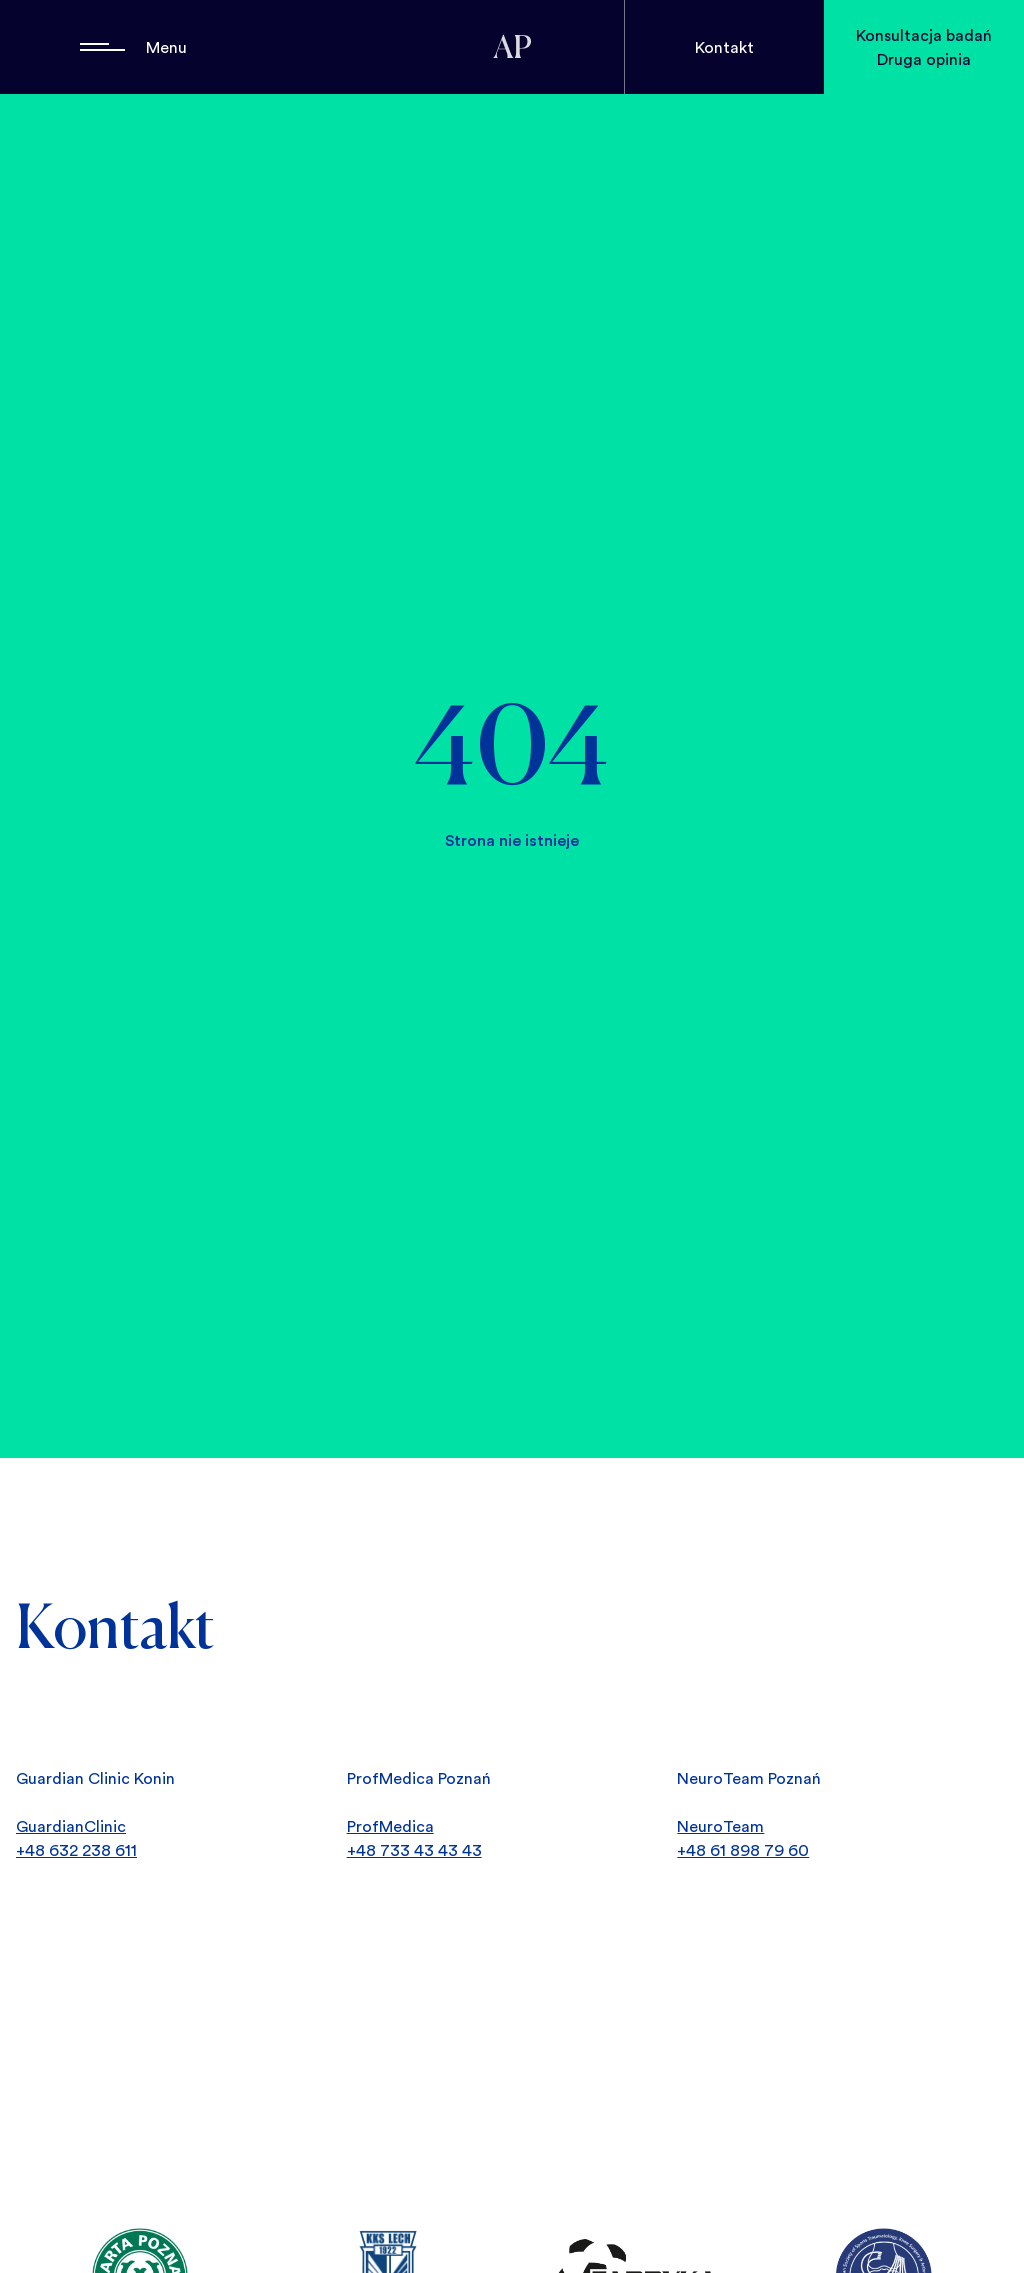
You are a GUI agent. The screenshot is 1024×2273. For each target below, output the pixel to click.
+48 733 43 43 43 (414, 1850)
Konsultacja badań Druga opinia (924, 47)
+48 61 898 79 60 (743, 1850)
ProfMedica (390, 1826)
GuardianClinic (71, 1826)
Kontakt (724, 47)
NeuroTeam (720, 1826)
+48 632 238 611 (76, 1850)
